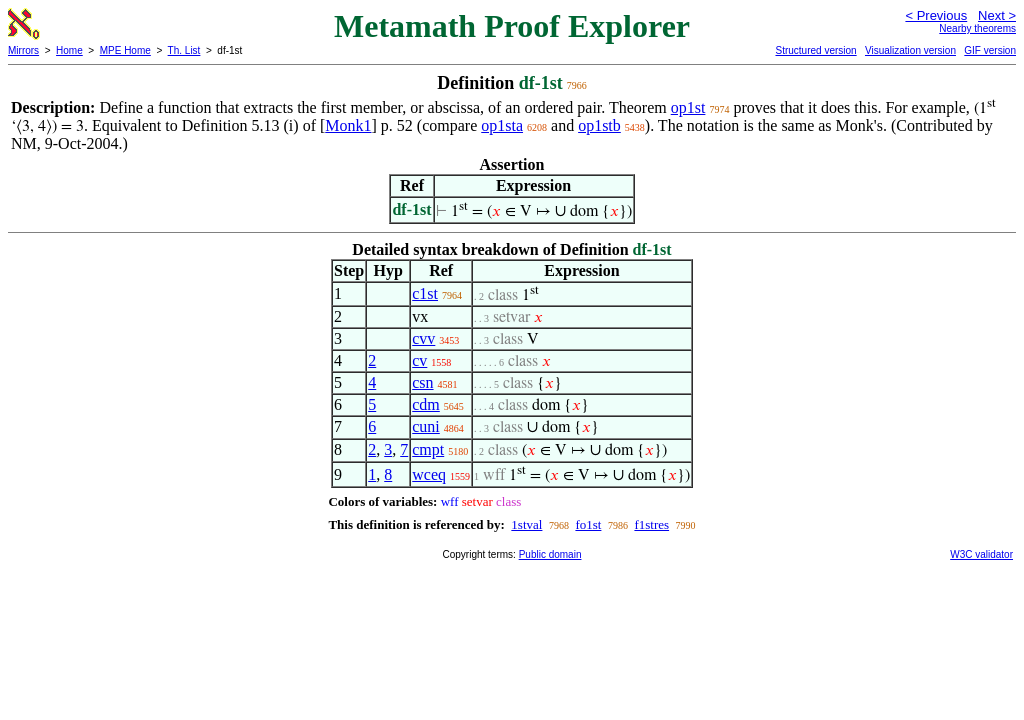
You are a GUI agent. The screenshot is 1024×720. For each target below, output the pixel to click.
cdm (426, 404)
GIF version (990, 50)
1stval (526, 524)
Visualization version (910, 50)
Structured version (815, 50)
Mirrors (23, 50)
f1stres (651, 524)
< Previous (936, 15)
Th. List (184, 50)
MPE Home (125, 50)
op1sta (502, 125)
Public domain (550, 554)
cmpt (428, 449)
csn (422, 382)
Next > (997, 15)
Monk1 (348, 125)
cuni (426, 426)
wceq (429, 474)
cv (419, 360)
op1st (688, 107)
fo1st (588, 524)
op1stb (599, 125)
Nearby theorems (977, 28)
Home (69, 50)
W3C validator (981, 554)
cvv (423, 338)
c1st (425, 293)
